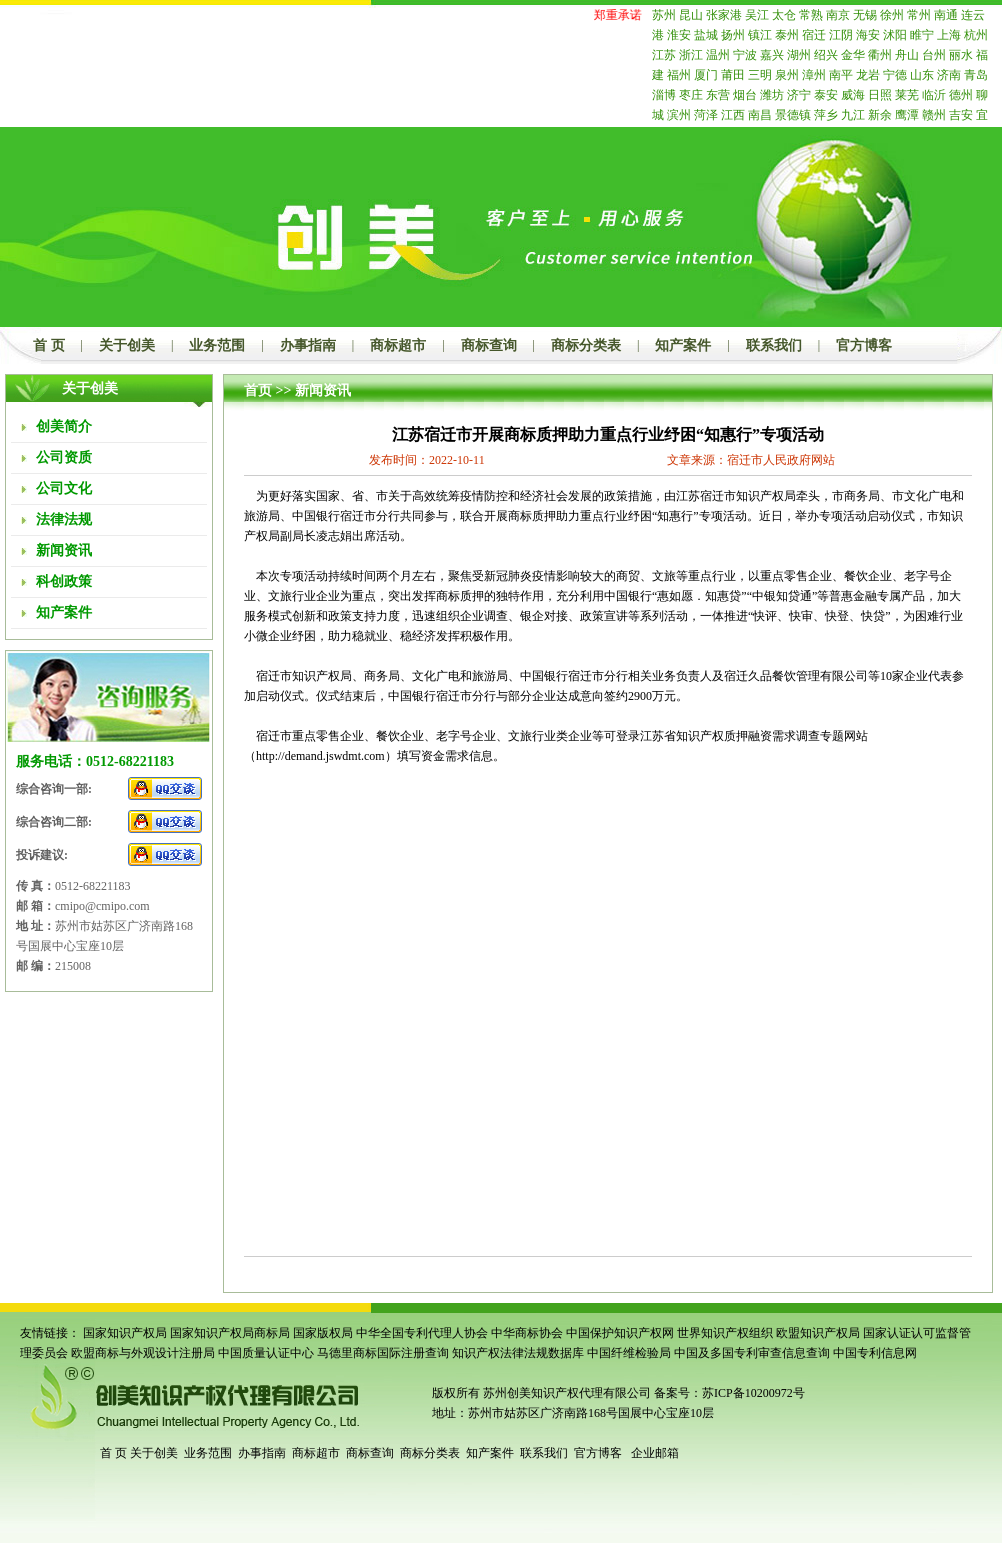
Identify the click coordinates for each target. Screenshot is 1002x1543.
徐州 (892, 15)
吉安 (961, 115)
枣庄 (691, 95)
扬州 (733, 35)
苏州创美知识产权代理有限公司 (565, 1393)
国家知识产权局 (125, 1333)
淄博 (664, 95)
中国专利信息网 (875, 1353)
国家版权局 (323, 1333)
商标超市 (398, 345)
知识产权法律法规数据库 (518, 1353)
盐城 (706, 35)
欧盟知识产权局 (818, 1333)
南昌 (760, 115)
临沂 (934, 95)
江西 (733, 115)
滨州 (679, 115)
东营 (718, 95)
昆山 (691, 15)
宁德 (895, 75)
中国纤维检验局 (629, 1353)
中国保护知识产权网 (620, 1333)
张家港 (724, 15)
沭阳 (895, 35)
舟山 (907, 55)
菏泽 (706, 115)
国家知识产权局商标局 (230, 1333)
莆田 (733, 75)
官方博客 (864, 345)
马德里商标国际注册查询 (383, 1353)
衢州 (880, 55)
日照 (880, 95)
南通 (946, 15)
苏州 (664, 15)
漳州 (814, 75)
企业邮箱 (655, 1453)
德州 (961, 95)
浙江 (691, 55)
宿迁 (814, 35)
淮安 (679, 35)
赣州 (934, 115)
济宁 (799, 95)
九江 (853, 115)
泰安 (826, 95)
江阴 (841, 35)
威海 (853, 95)
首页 (258, 390)
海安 (868, 35)
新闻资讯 (323, 390)
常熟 (811, 15)
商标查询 (489, 345)
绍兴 (826, 55)
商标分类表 (586, 345)
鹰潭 (907, 115)
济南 (949, 75)
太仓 (784, 15)
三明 (760, 75)
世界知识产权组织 (725, 1333)
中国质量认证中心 (266, 1353)
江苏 (664, 55)
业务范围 (217, 345)
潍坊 (772, 95)
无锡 (865, 15)
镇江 (760, 35)
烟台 (745, 95)
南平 (841, 75)
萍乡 (826, 115)
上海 (949, 35)
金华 (853, 55)
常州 (919, 15)
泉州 (787, 75)
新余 (880, 115)
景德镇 (793, 115)
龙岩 (868, 75)
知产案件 (683, 345)
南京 (838, 15)
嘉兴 (772, 55)
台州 (934, 55)
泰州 (787, 35)
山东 (922, 75)
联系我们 (774, 345)
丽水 (961, 55)
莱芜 (907, 95)
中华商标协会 (527, 1333)
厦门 (706, 75)
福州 (679, 75)
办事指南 (308, 345)
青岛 (976, 75)
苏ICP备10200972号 (753, 1393)
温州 (718, 55)
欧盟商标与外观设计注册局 (143, 1353)
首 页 (49, 345)
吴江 (757, 15)
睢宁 (922, 35)
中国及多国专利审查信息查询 (752, 1353)
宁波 (745, 55)
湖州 (799, 55)
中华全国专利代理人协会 (422, 1333)
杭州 (976, 35)
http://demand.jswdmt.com (320, 756)
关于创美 (127, 345)
